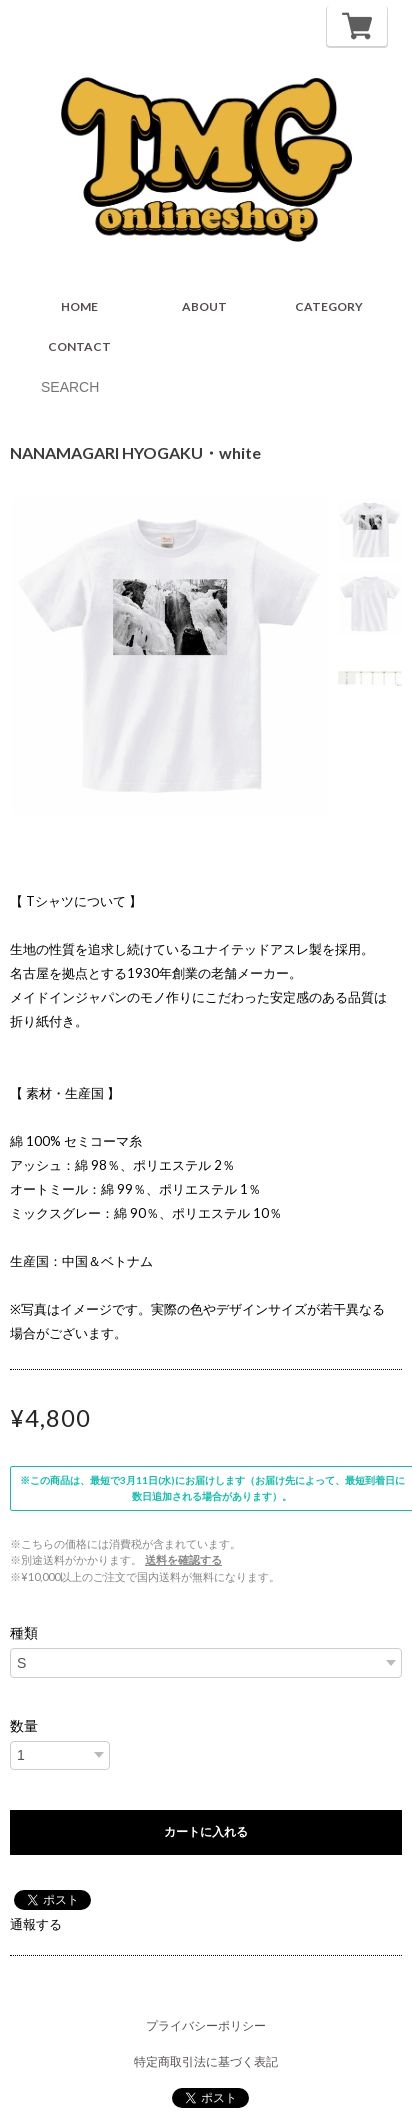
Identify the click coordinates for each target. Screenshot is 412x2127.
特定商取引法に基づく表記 (206, 2061)
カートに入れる (206, 1832)
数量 (24, 1726)
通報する (36, 1924)
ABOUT (204, 306)
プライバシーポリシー (206, 2025)
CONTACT (79, 346)
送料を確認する (183, 1559)
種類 (24, 1633)
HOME (79, 306)
